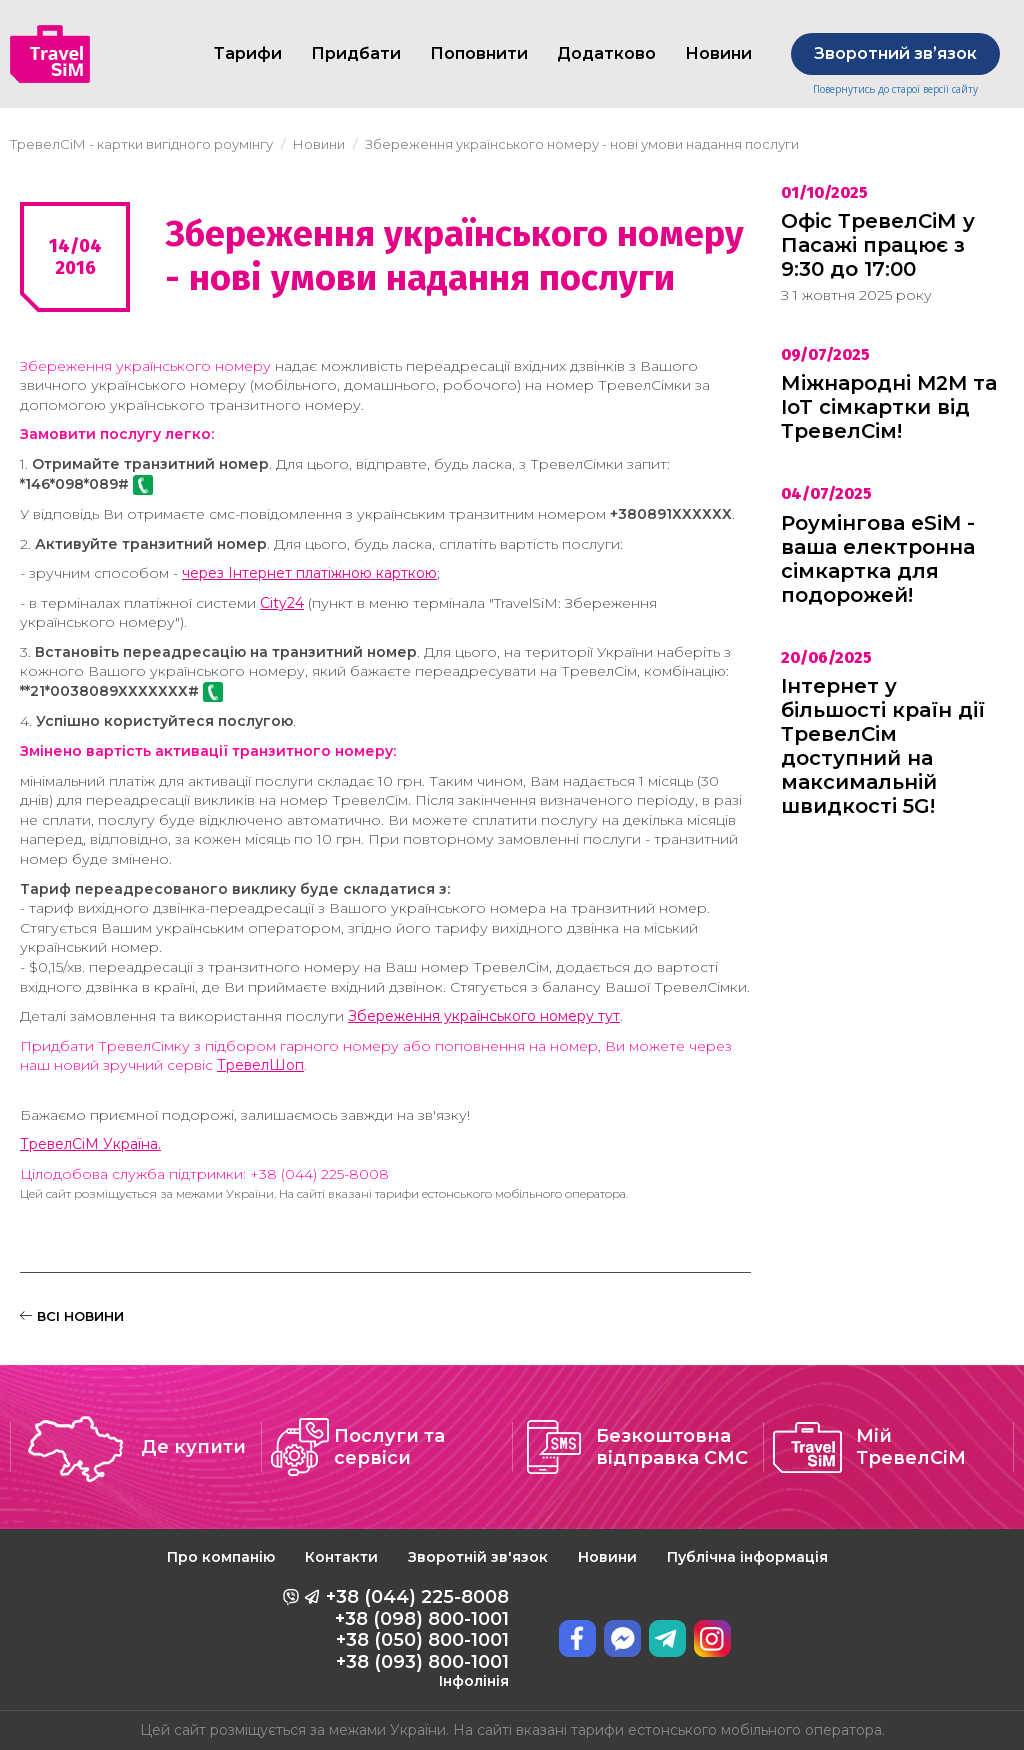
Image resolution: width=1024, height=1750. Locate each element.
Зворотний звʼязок (895, 53)
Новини (607, 1557)
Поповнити (479, 53)
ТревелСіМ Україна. (90, 1144)
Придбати (356, 53)
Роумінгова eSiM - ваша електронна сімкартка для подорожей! (878, 559)
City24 (282, 603)
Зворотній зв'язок (478, 1557)
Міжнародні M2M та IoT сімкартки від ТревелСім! (889, 407)
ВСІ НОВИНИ (72, 1316)
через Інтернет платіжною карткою (309, 573)
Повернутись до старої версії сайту (895, 89)
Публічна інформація (747, 1557)
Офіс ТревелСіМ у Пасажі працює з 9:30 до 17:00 (878, 245)
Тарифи (248, 53)
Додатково (606, 53)
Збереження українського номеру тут (484, 1016)
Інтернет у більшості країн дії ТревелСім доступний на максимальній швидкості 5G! (883, 746)
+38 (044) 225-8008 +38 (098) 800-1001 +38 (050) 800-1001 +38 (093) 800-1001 (417, 1638)
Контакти (341, 1557)
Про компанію (221, 1557)
